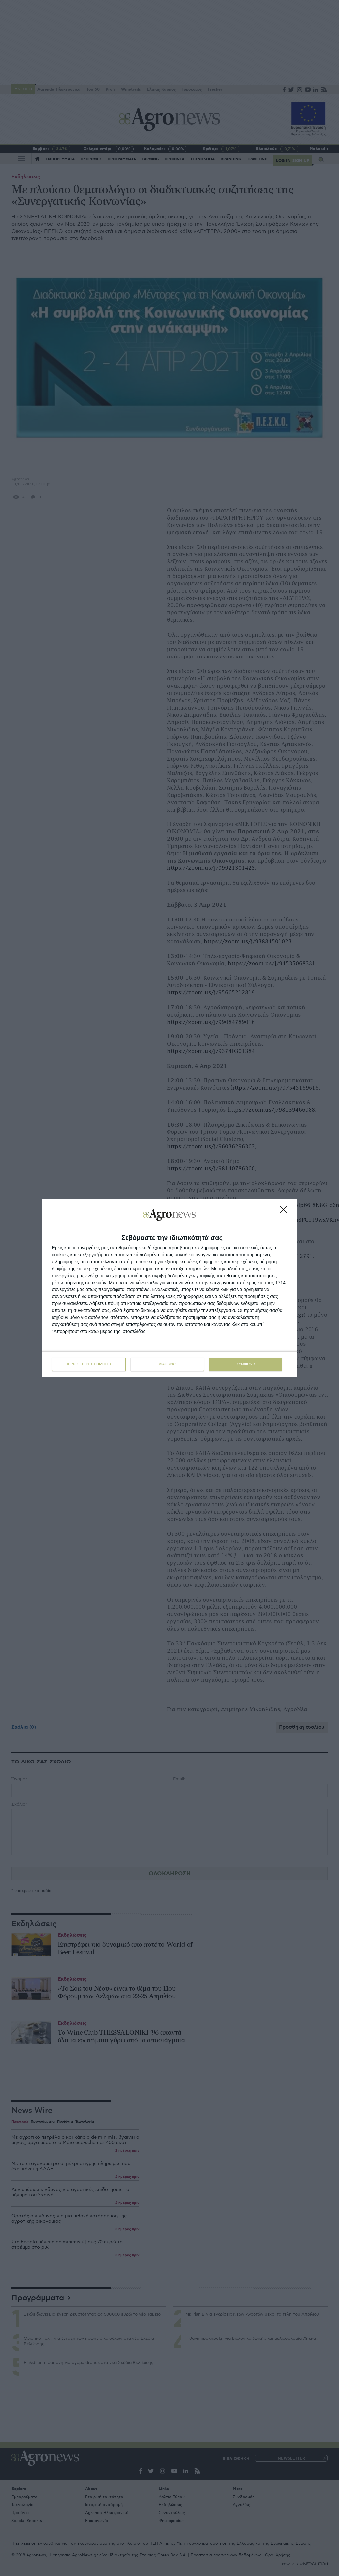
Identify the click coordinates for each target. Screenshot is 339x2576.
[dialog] (169, 1288)
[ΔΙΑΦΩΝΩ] (285, 1211)
